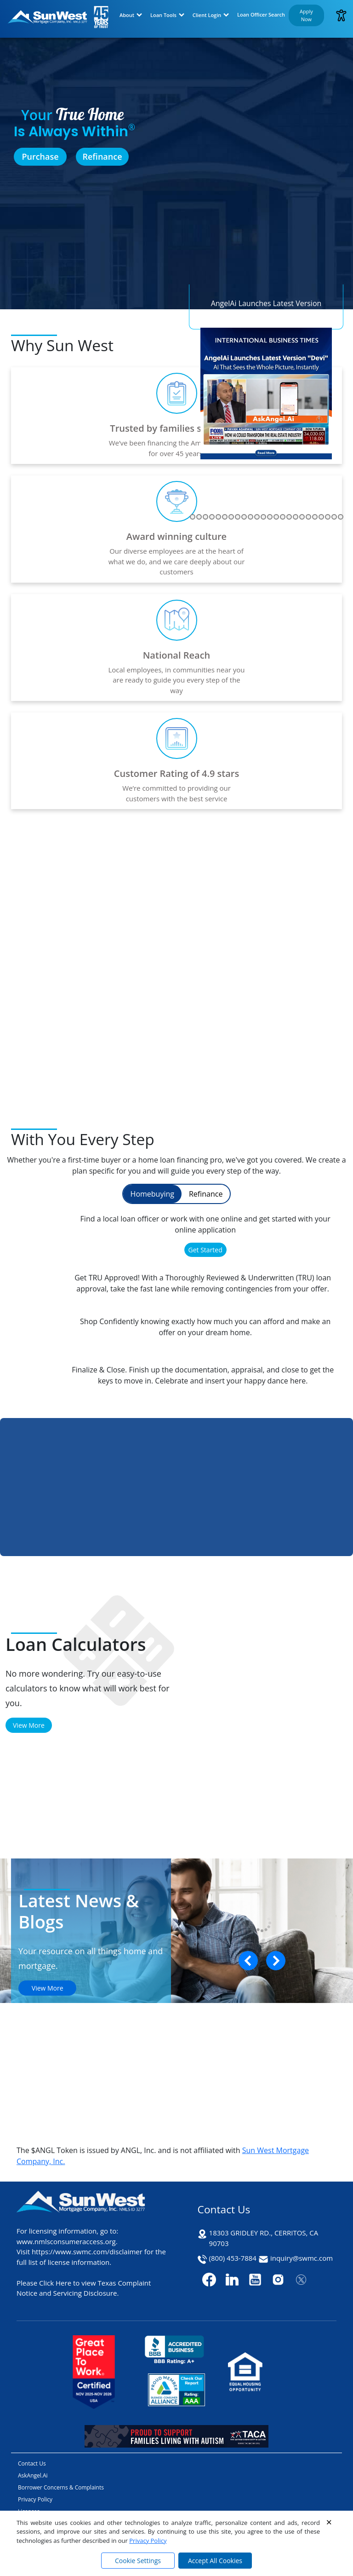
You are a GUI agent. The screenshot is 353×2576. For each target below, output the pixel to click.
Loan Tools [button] (163, 15)
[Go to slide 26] (244, 517)
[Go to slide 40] (334, 517)
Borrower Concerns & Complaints (61, 2487)
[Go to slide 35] (302, 517)
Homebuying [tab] (152, 1194)
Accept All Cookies (215, 2560)
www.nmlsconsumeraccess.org (66, 2241)
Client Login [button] (207, 15)
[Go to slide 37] (315, 517)
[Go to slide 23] (225, 517)
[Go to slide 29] (263, 517)
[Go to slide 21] (212, 517)
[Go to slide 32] (282, 517)
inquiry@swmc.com (301, 2258)
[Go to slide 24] (231, 517)
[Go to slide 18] (192, 517)
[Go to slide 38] (321, 517)
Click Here (55, 2282)
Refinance (102, 156)
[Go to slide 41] (340, 517)
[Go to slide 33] (289, 517)
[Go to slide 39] (327, 517)
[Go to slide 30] (270, 517)
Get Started (205, 1249)
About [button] (127, 15)
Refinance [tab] (205, 1194)
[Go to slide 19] (199, 517)
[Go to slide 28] (257, 517)
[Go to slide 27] (250, 517)
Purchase (40, 156)
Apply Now (306, 15)
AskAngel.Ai (33, 2475)
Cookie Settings (138, 2560)
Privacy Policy (147, 2540)
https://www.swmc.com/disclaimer (87, 2251)
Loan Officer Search (261, 14)
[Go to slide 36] (308, 517)
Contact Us (32, 2463)
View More (29, 1725)
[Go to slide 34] (295, 517)
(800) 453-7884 (232, 2258)
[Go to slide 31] (276, 517)
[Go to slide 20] (205, 517)
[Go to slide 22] (218, 517)
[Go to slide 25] (237, 517)
